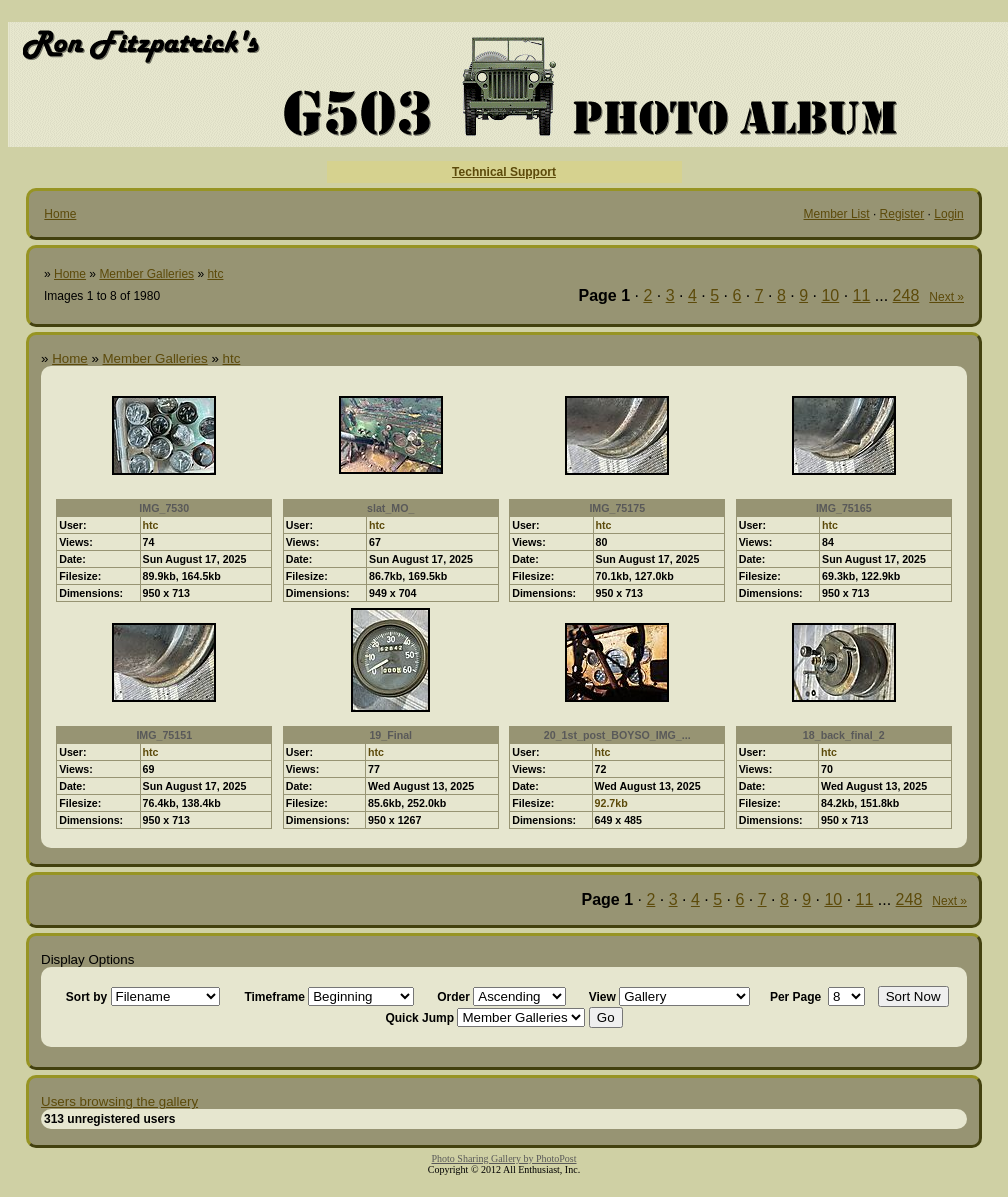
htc (215, 274)
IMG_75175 (617, 508)
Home (60, 214)
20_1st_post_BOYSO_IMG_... (617, 735)
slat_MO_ (390, 508)
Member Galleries (146, 274)
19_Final (390, 735)
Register (902, 214)
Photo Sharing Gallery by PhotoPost (503, 1158)
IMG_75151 (164, 735)
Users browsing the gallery (119, 1101)
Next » (946, 297)
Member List (837, 214)
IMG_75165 (844, 508)
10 (830, 295)
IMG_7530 (164, 508)
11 (862, 295)
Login (948, 214)
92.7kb (611, 803)
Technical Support (504, 172)
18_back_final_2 (844, 735)
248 (906, 295)
